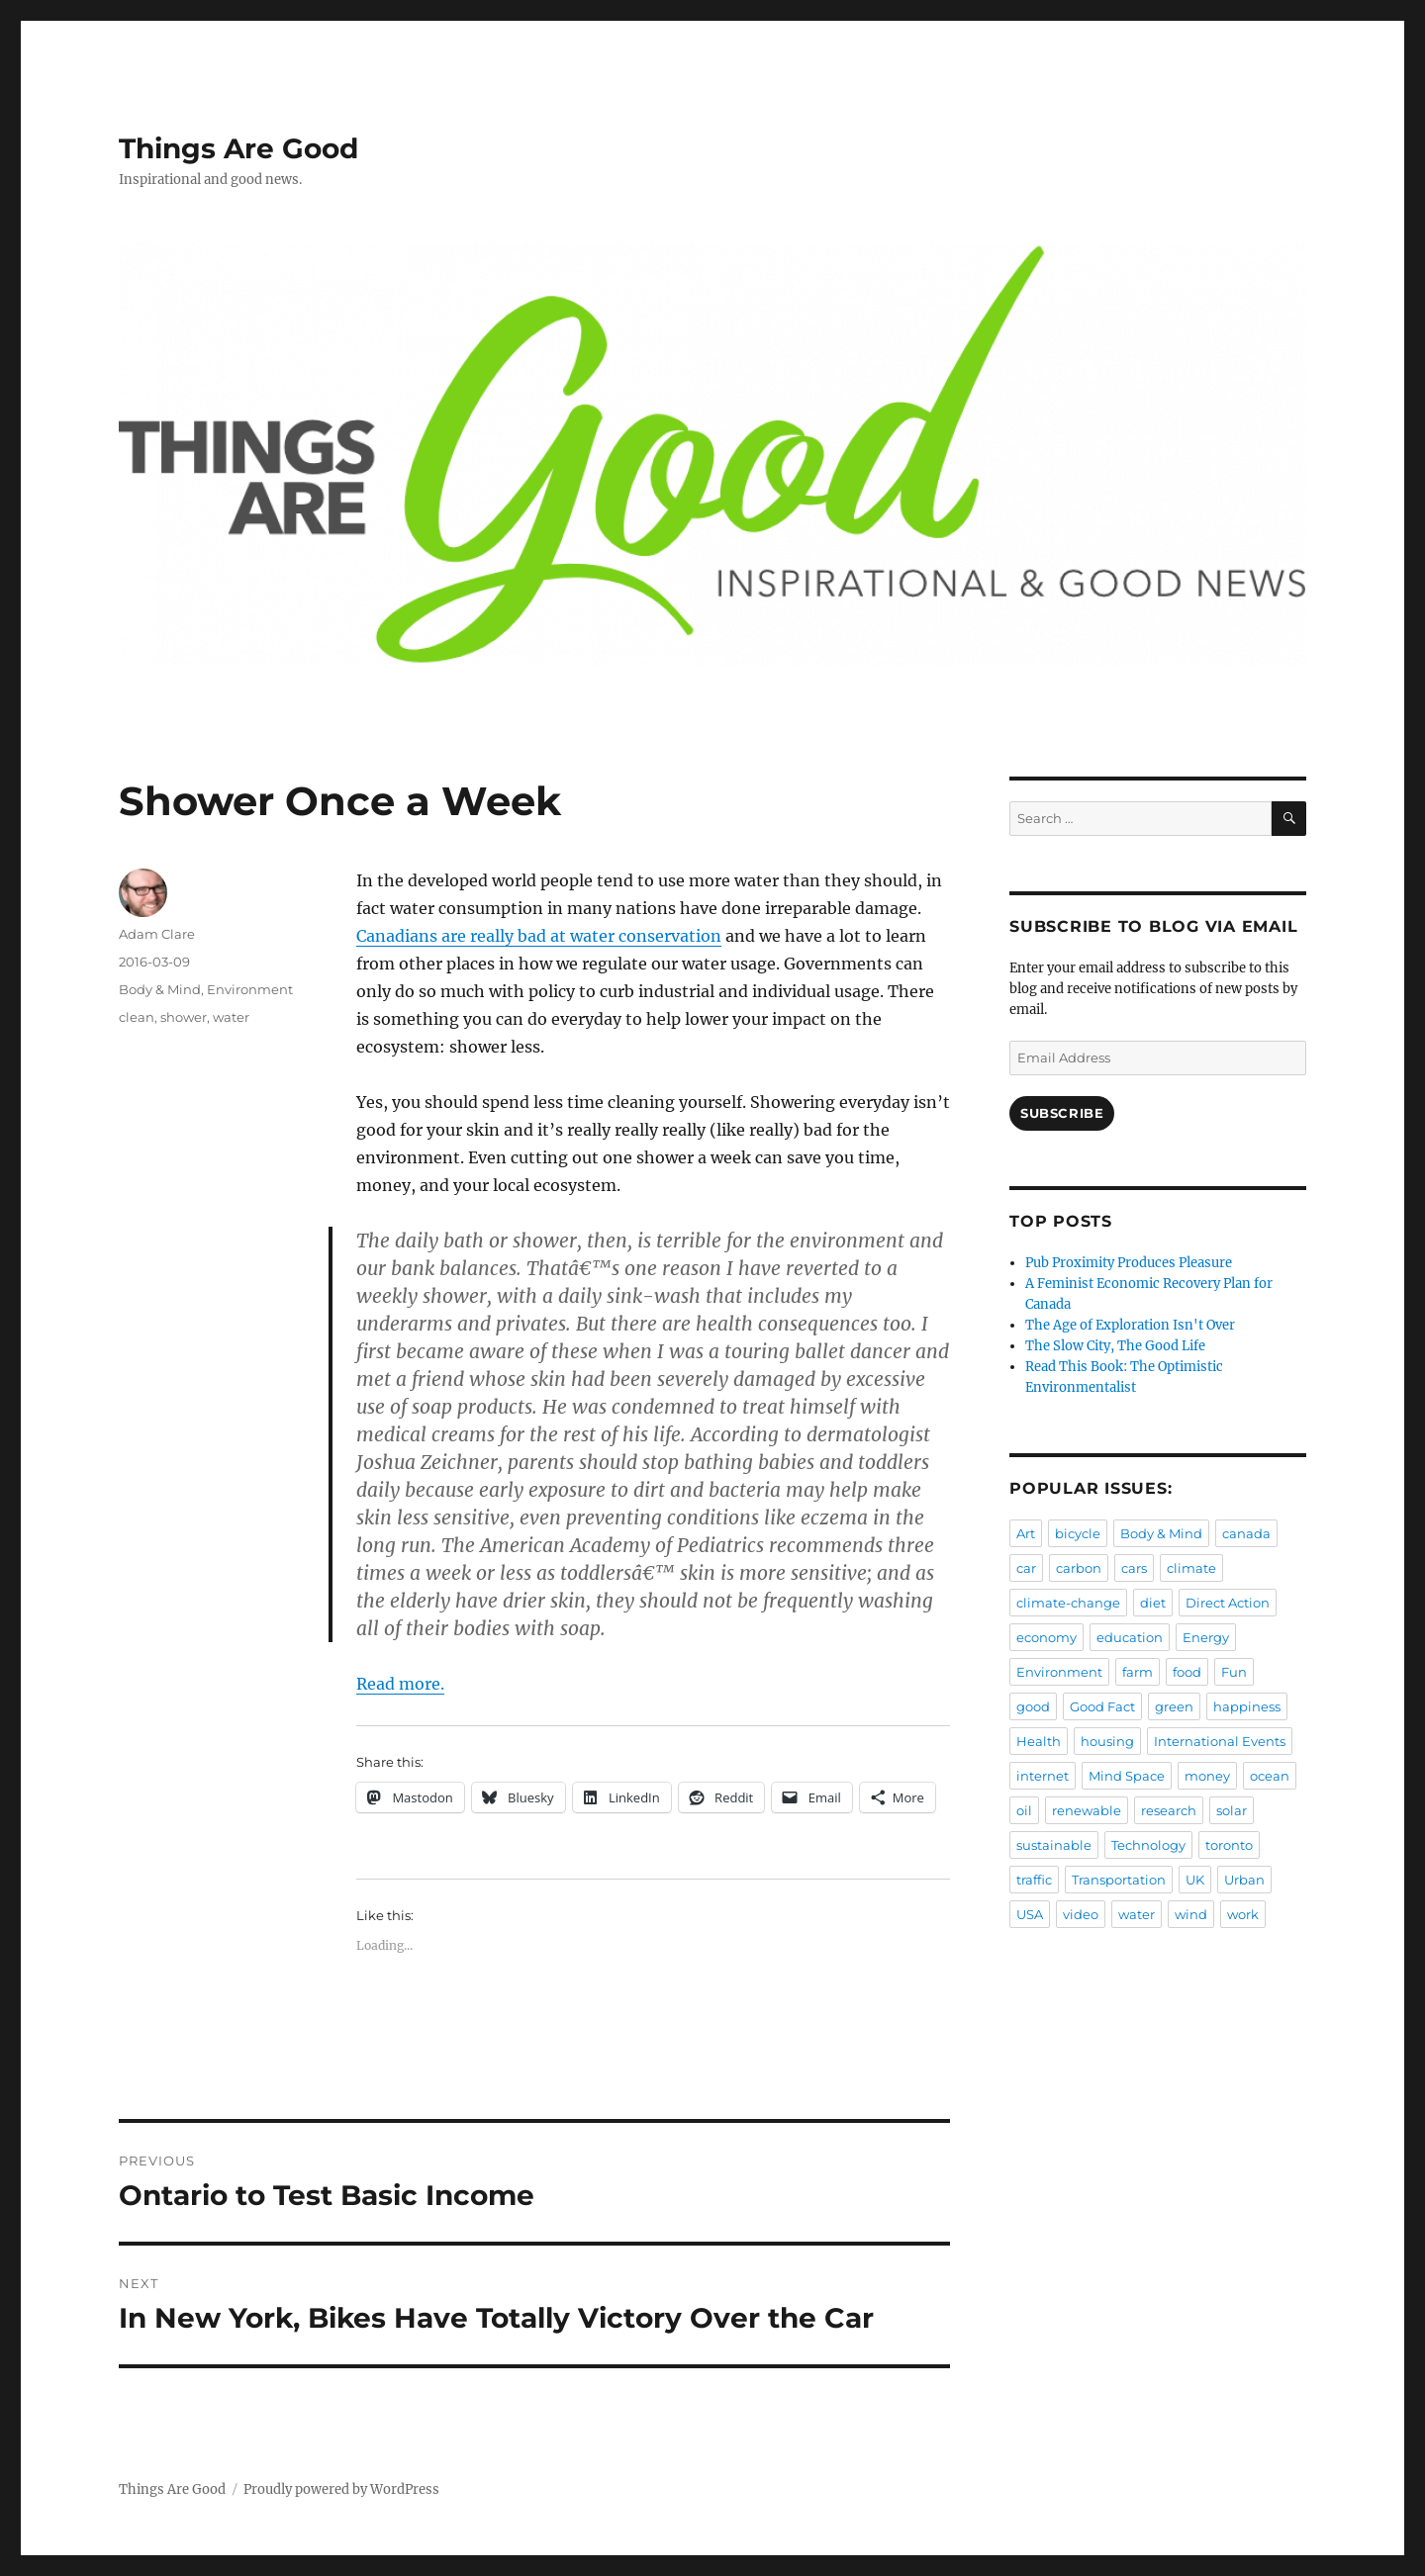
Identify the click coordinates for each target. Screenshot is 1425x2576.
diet (1153, 1602)
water (231, 1017)
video (1080, 1914)
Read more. (400, 1684)
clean (136, 1017)
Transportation (1119, 1879)
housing (1107, 1741)
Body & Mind (160, 989)
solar (1231, 1810)
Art (1025, 1533)
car (1026, 1568)
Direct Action (1228, 1602)
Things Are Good (238, 148)
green (1174, 1706)
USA (1029, 1914)
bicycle (1077, 1533)
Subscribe (1061, 1113)
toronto (1229, 1845)
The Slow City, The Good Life (1115, 1345)
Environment (250, 989)
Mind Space (1127, 1776)
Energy (1206, 1637)
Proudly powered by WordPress (341, 2489)
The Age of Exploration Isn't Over (1130, 1325)
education (1129, 1637)
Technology (1148, 1845)
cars (1134, 1568)
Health (1038, 1741)
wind (1191, 1914)
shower (183, 1017)
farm (1137, 1672)
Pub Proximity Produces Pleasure (1128, 1262)
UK (1195, 1879)
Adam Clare (157, 934)
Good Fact (1102, 1706)
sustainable (1054, 1845)
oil (1024, 1810)
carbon (1078, 1568)
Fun (1234, 1672)
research (1168, 1810)
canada (1246, 1533)
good (1033, 1706)
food (1187, 1672)
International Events (1219, 1741)
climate (1191, 1568)
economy (1046, 1637)
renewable (1086, 1810)
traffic (1034, 1879)
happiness (1247, 1706)
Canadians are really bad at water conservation (538, 936)
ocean (1269, 1776)
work (1243, 1914)
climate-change (1068, 1602)
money (1207, 1776)
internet (1042, 1776)
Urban (1244, 1879)
